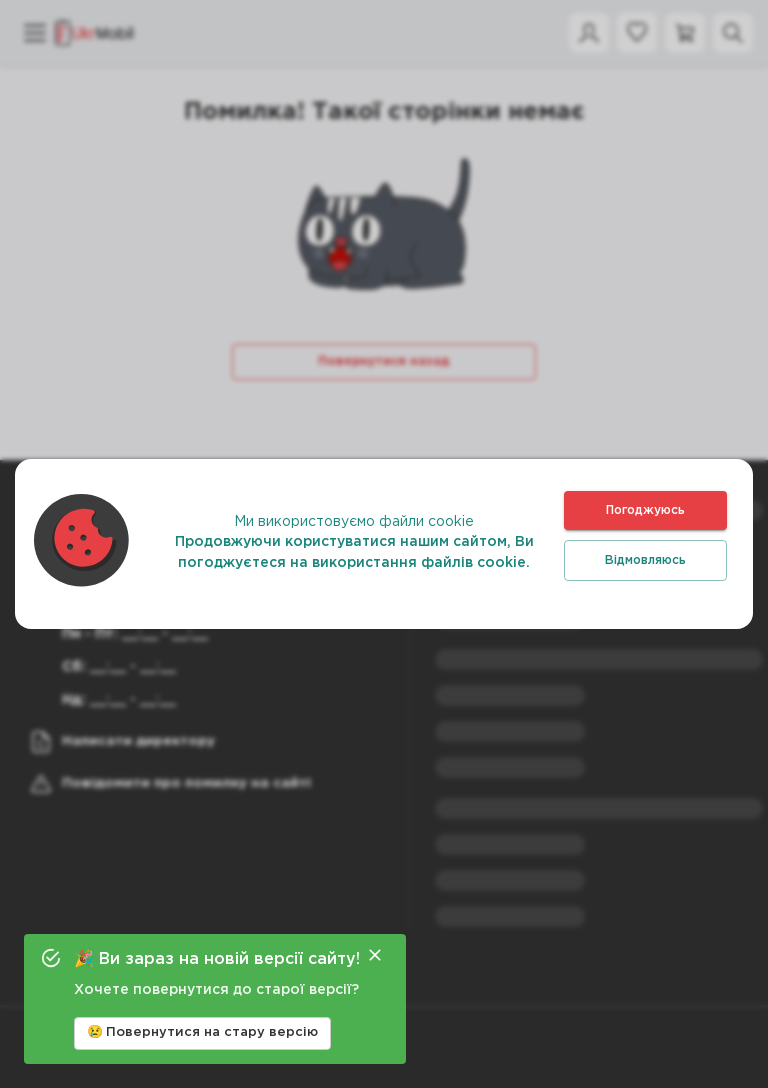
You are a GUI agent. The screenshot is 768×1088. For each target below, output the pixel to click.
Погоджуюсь (645, 510)
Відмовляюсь (645, 560)
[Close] (375, 955)
